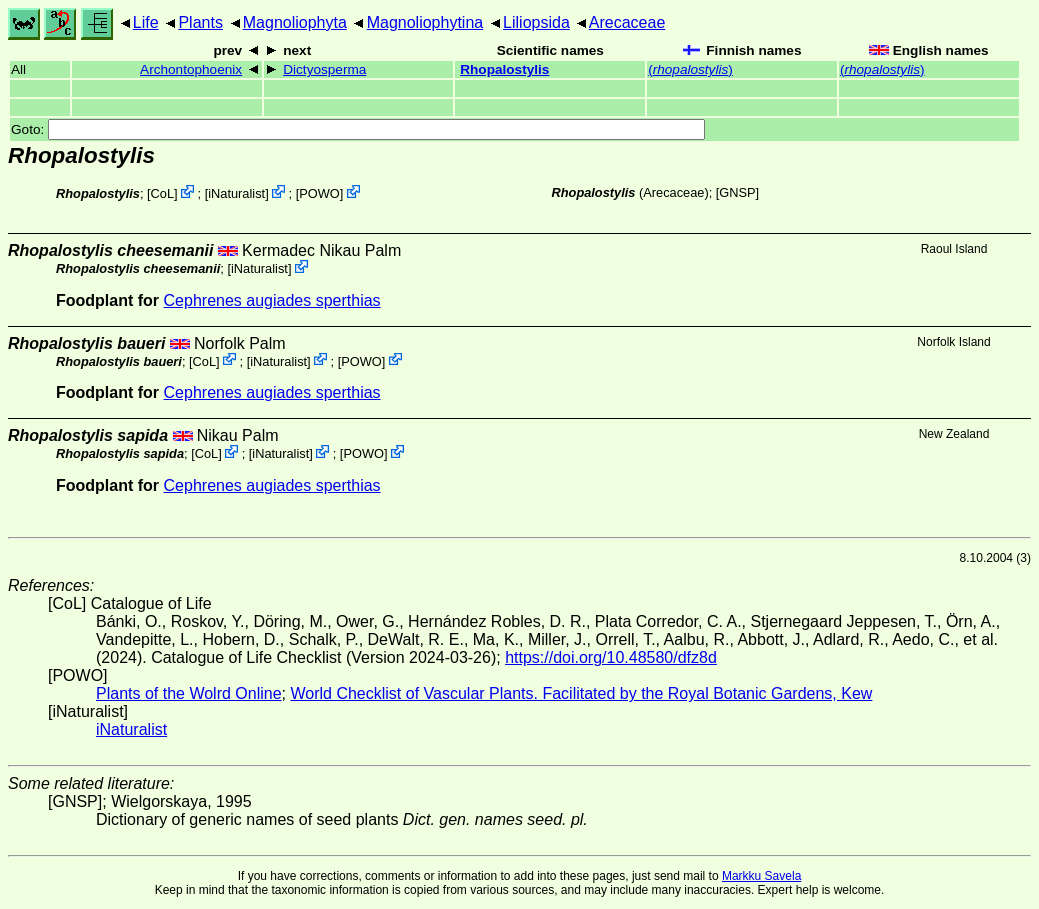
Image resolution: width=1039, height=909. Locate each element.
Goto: (358, 129)
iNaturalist (236, 193)
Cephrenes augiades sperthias (272, 300)
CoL (162, 193)
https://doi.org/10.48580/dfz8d (611, 657)
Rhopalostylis (504, 69)
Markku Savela (761, 876)
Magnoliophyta (295, 22)
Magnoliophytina (425, 22)
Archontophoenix (191, 69)
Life (146, 22)
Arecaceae (627, 22)
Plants (200, 22)
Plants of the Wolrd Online (189, 693)
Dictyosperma (324, 69)
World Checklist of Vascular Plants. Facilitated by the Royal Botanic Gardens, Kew (581, 693)
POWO (319, 193)
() (690, 69)
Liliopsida (536, 22)
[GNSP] (737, 192)
